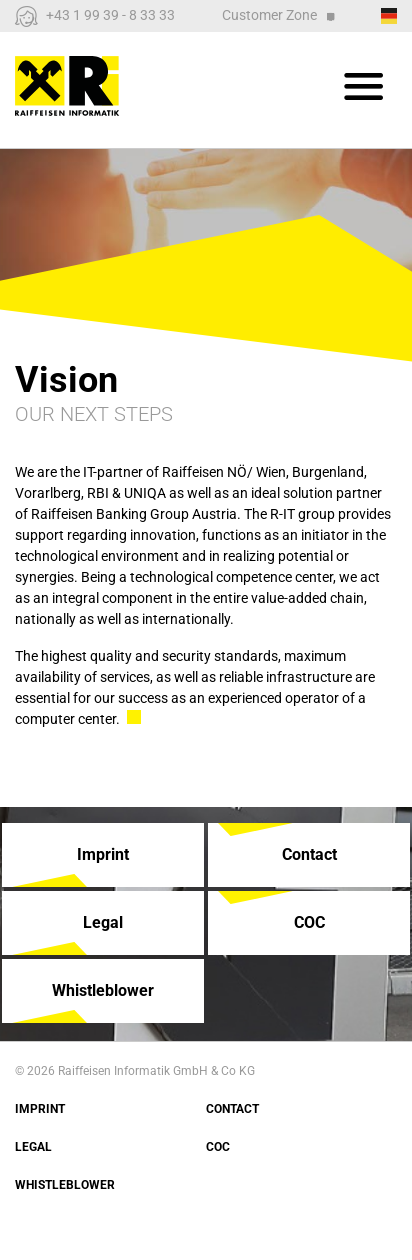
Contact (232, 1109)
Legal (33, 1147)
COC (218, 1147)
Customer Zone (278, 15)
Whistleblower (65, 1185)
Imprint (40, 1109)
